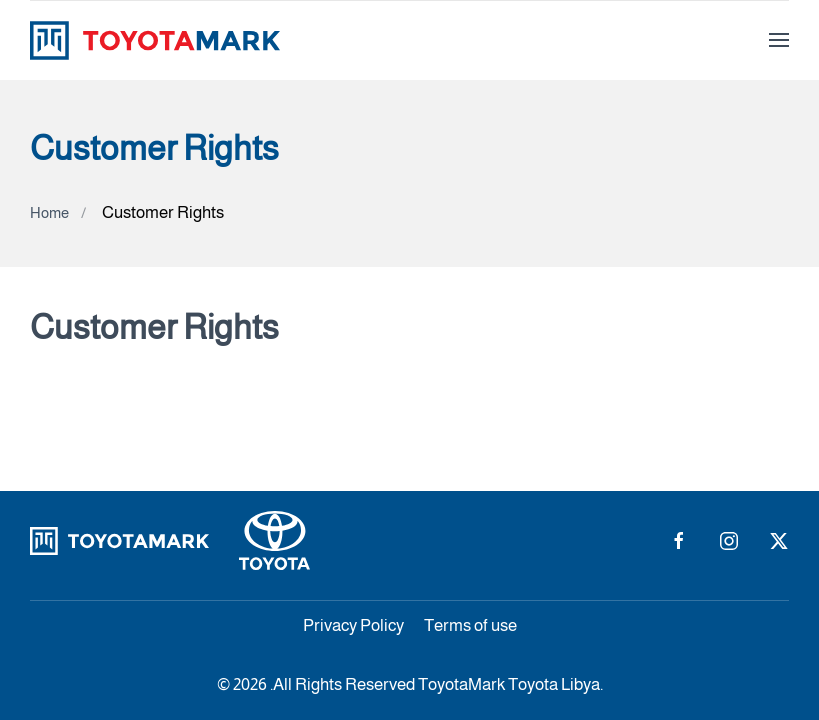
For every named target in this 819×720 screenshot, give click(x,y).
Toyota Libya (554, 684)
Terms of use (470, 625)
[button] (779, 40)
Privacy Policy (353, 625)
